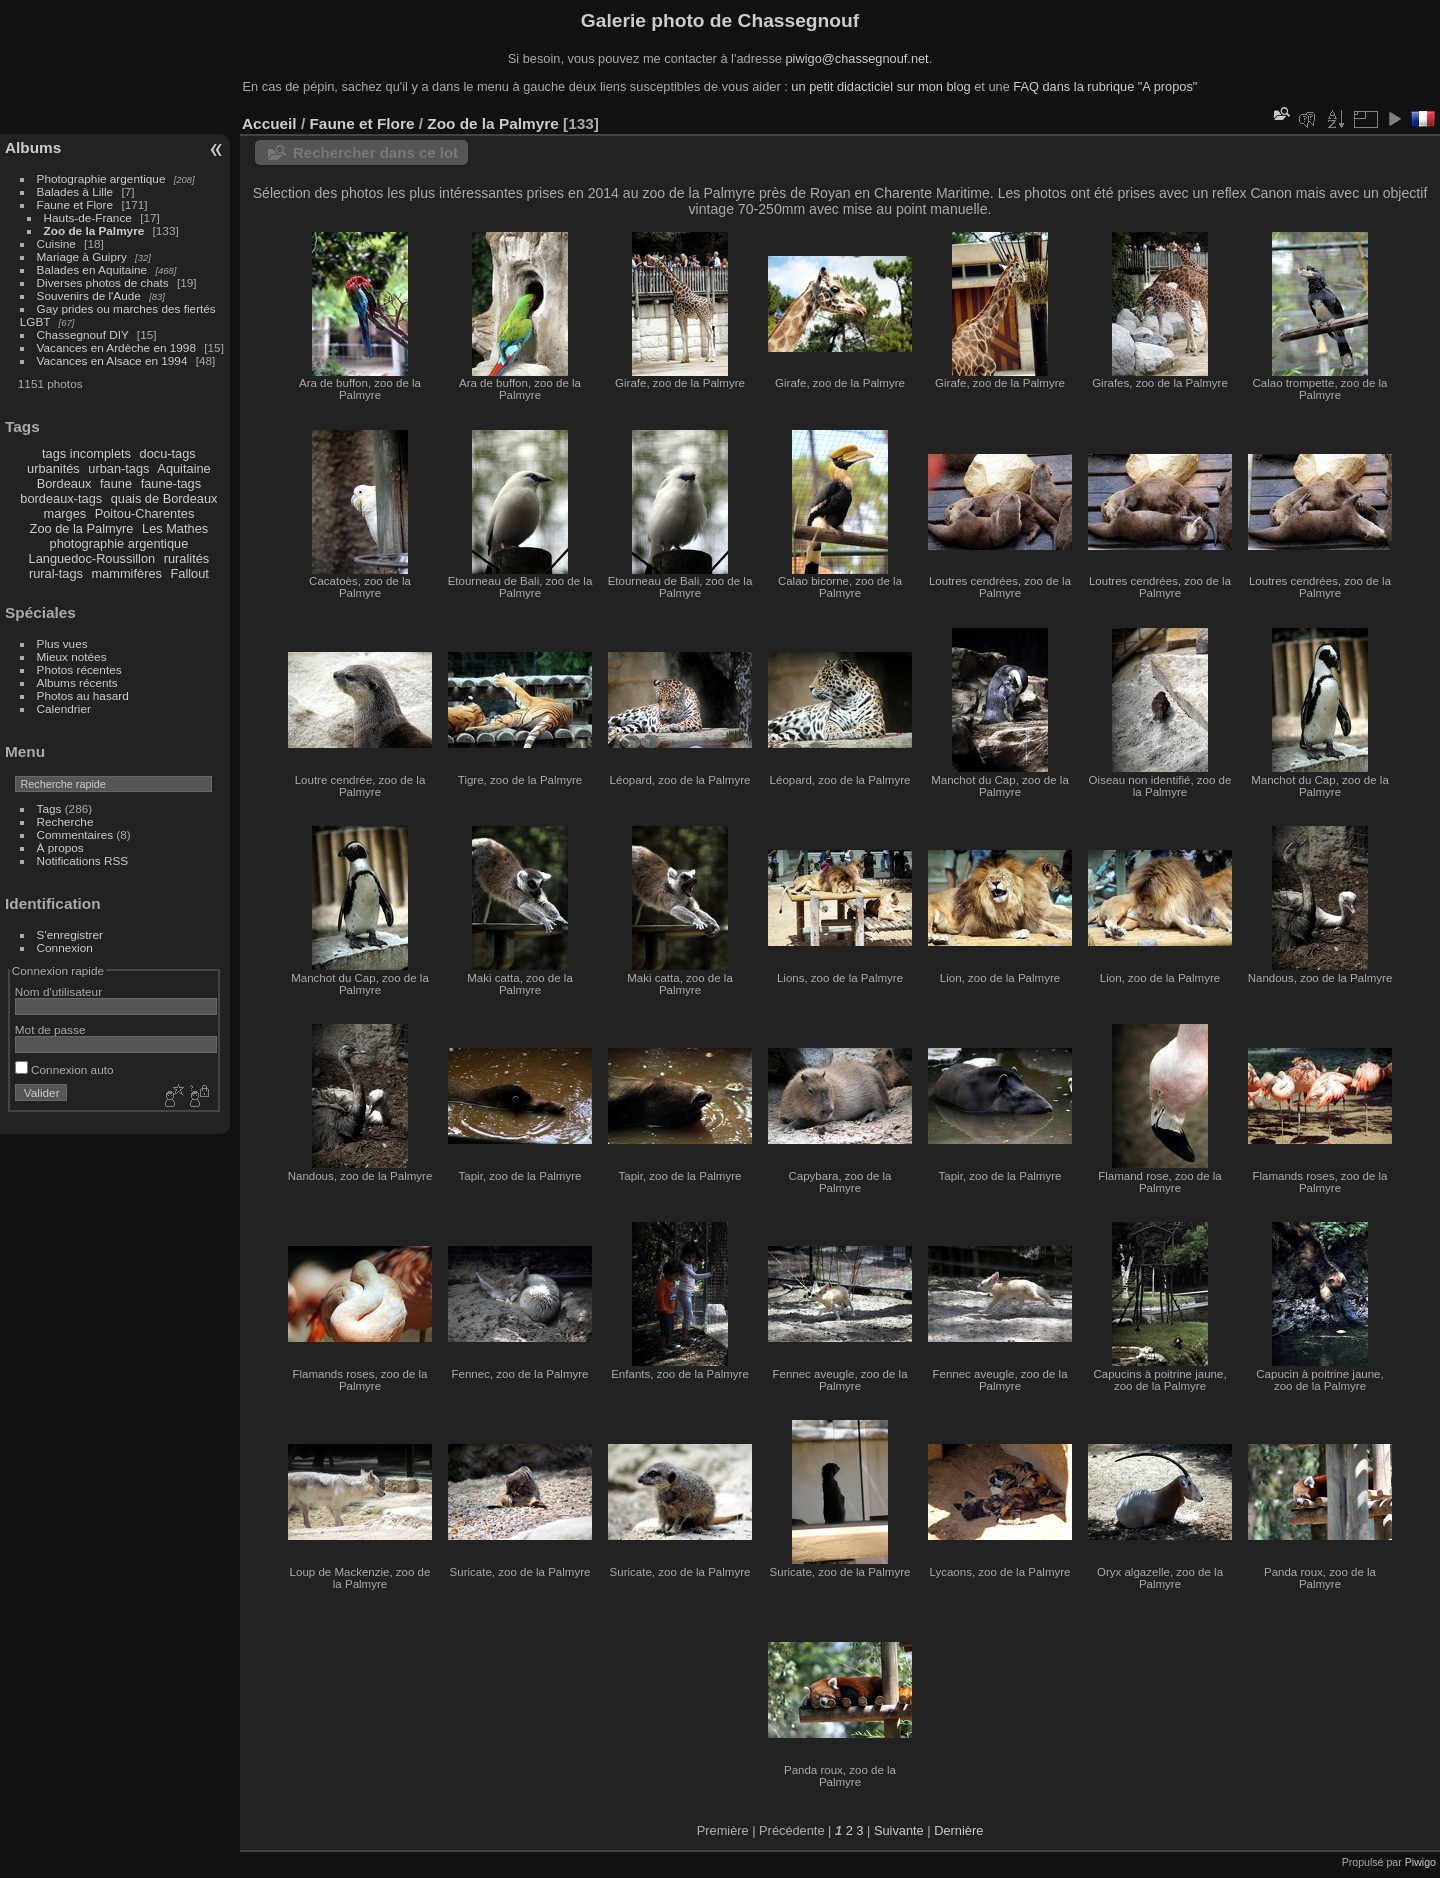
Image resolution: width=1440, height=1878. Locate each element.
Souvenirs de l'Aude (89, 295)
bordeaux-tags (61, 498)
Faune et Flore (75, 204)
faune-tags (171, 483)
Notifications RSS (83, 860)
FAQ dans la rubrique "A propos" (1105, 86)
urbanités (53, 468)
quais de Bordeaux (164, 498)
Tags (49, 808)
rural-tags (56, 573)
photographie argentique (119, 543)
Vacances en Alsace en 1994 (112, 360)
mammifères (127, 573)
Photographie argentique (101, 178)
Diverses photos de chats (103, 282)
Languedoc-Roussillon (92, 558)
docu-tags (168, 453)
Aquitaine (183, 468)
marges (64, 513)
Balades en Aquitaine (92, 269)
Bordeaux (64, 483)
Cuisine (56, 243)
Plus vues (62, 643)
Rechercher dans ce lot (375, 152)
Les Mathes (175, 528)
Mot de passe (50, 1029)
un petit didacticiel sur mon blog (880, 86)
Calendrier (64, 708)
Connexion (65, 947)
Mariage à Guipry (82, 256)
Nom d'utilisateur (58, 991)
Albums (33, 147)
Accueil (269, 123)
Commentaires (75, 834)
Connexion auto (64, 1069)
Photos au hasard (83, 695)
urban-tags (118, 468)
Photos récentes (79, 669)
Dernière (958, 1830)
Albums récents (77, 682)
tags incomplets (86, 453)
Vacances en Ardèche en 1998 (116, 347)
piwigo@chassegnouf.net (856, 58)
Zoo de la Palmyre (94, 230)
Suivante (899, 1830)
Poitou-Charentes (145, 513)
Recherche (65, 821)
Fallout (189, 573)
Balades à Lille (75, 191)
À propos (60, 847)
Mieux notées (72, 656)
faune (116, 483)
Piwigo (1420, 1862)
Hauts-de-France (88, 217)
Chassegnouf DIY (83, 334)
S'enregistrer (70, 934)
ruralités (187, 558)
